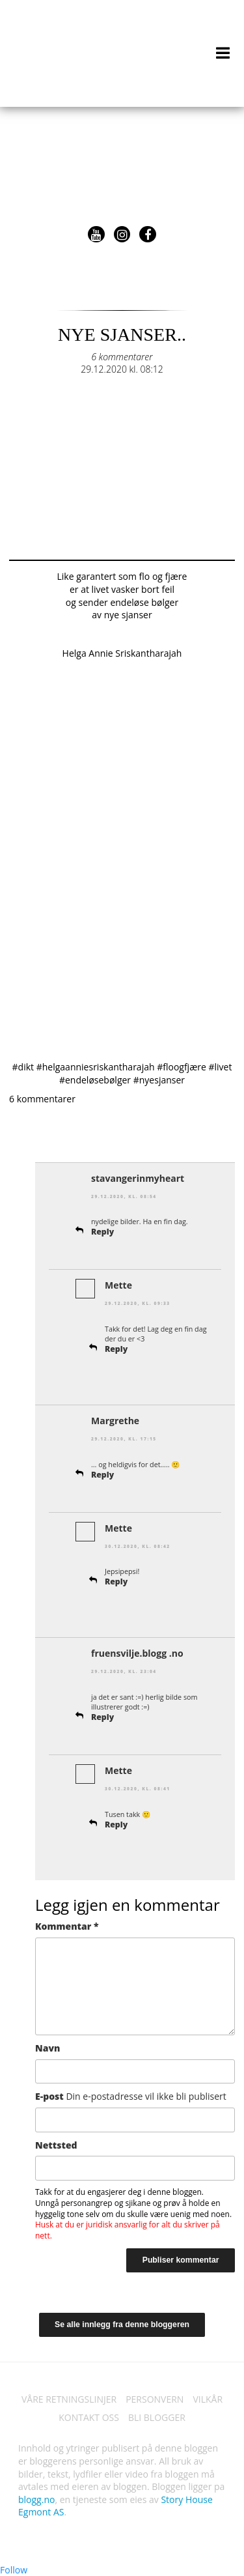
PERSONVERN (154, 2399)
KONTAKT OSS (89, 2417)
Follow (13, 2570)
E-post (130, 2096)
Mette (118, 1285)
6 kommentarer (121, 357)
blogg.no (36, 2499)
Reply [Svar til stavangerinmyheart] (102, 1231)
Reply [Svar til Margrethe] (102, 1474)
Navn (47, 2048)
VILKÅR (208, 2399)
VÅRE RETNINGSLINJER (68, 2399)
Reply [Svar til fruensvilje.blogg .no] (102, 1717)
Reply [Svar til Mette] (116, 1348)
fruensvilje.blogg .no (137, 1653)
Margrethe (115, 1420)
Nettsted (56, 2145)
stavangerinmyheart (137, 1178)
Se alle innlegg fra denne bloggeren (122, 2324)
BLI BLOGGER (156, 2417)
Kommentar (66, 1926)
